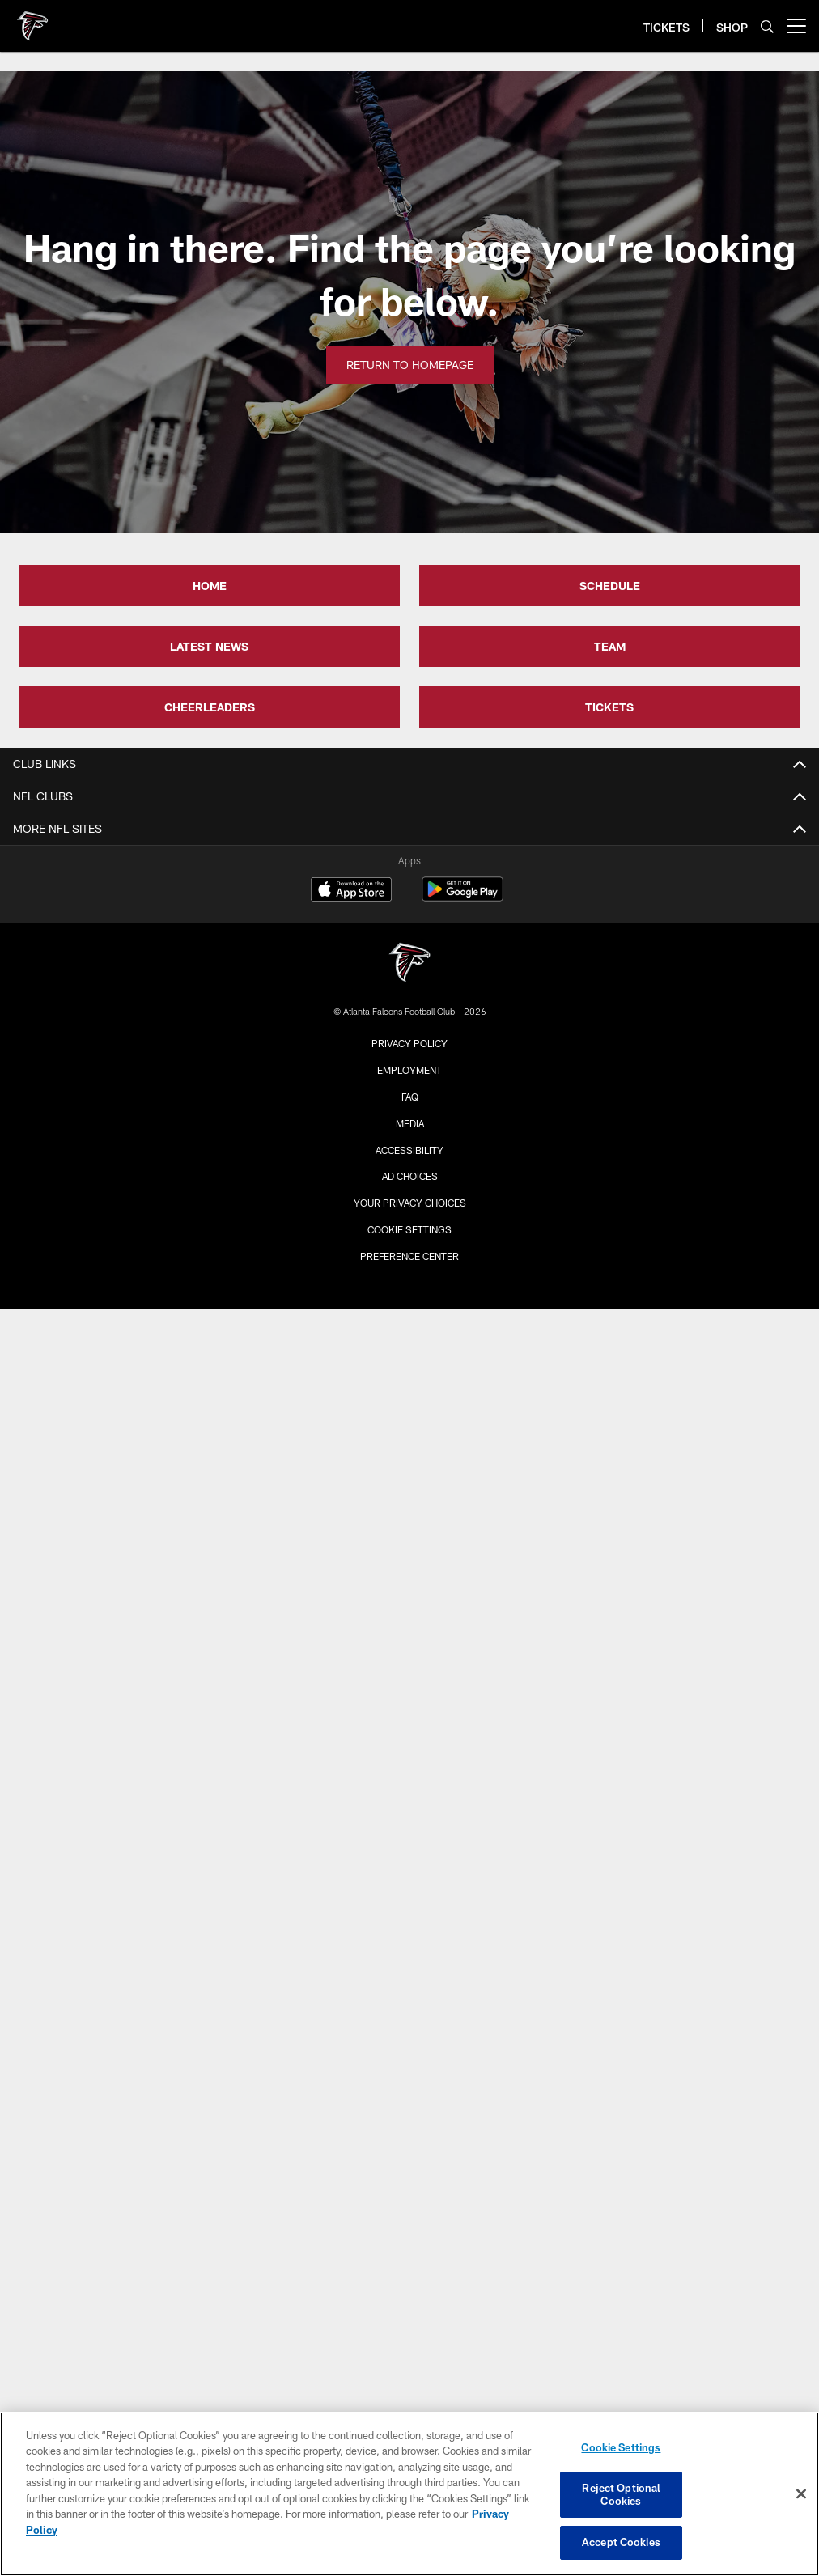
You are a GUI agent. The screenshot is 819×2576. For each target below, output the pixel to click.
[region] (409, 2494)
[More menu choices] (796, 25)
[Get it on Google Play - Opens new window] (462, 897)
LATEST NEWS (209, 646)
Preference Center (409, 1256)
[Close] (801, 2494)
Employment (409, 1070)
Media (410, 1123)
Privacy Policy (409, 1043)
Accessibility (409, 1150)
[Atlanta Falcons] (409, 964)
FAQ (409, 1096)
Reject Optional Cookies (621, 2494)
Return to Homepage (409, 364)
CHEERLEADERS (209, 707)
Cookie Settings (409, 1229)
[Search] (767, 26)
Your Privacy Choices (410, 1202)
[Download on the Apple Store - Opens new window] (351, 891)
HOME (210, 585)
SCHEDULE (609, 585)
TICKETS (609, 707)
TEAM (610, 646)
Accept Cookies (621, 2542)
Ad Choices (410, 1176)
